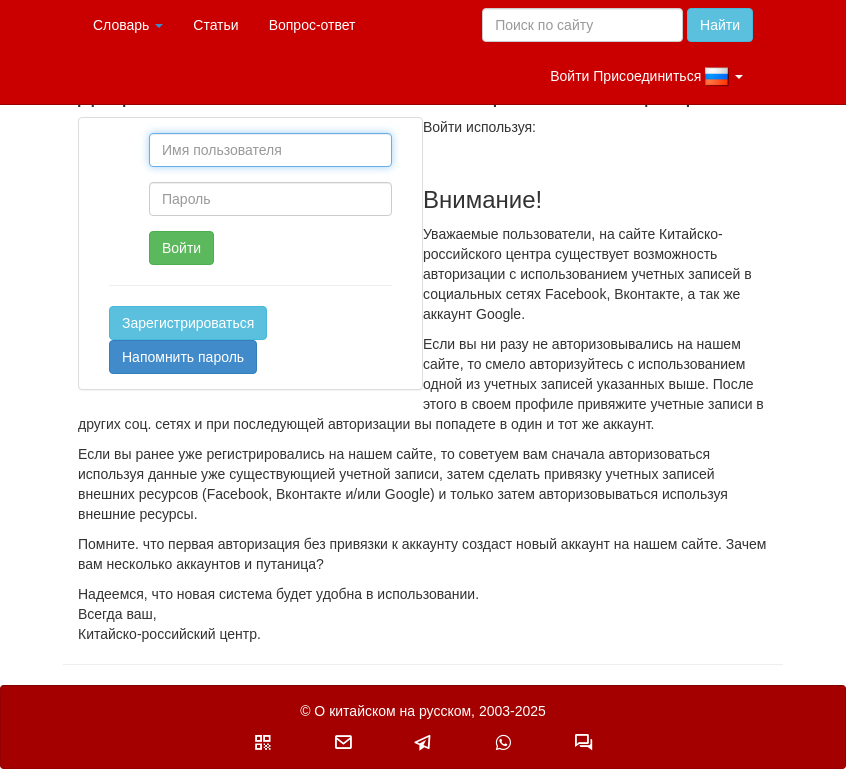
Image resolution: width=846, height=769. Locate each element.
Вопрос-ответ (312, 25)
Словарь (128, 25)
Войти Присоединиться (646, 77)
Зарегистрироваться (188, 323)
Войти (181, 248)
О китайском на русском (392, 711)
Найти (720, 25)
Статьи (215, 25)
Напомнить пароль (183, 357)
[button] (263, 742)
